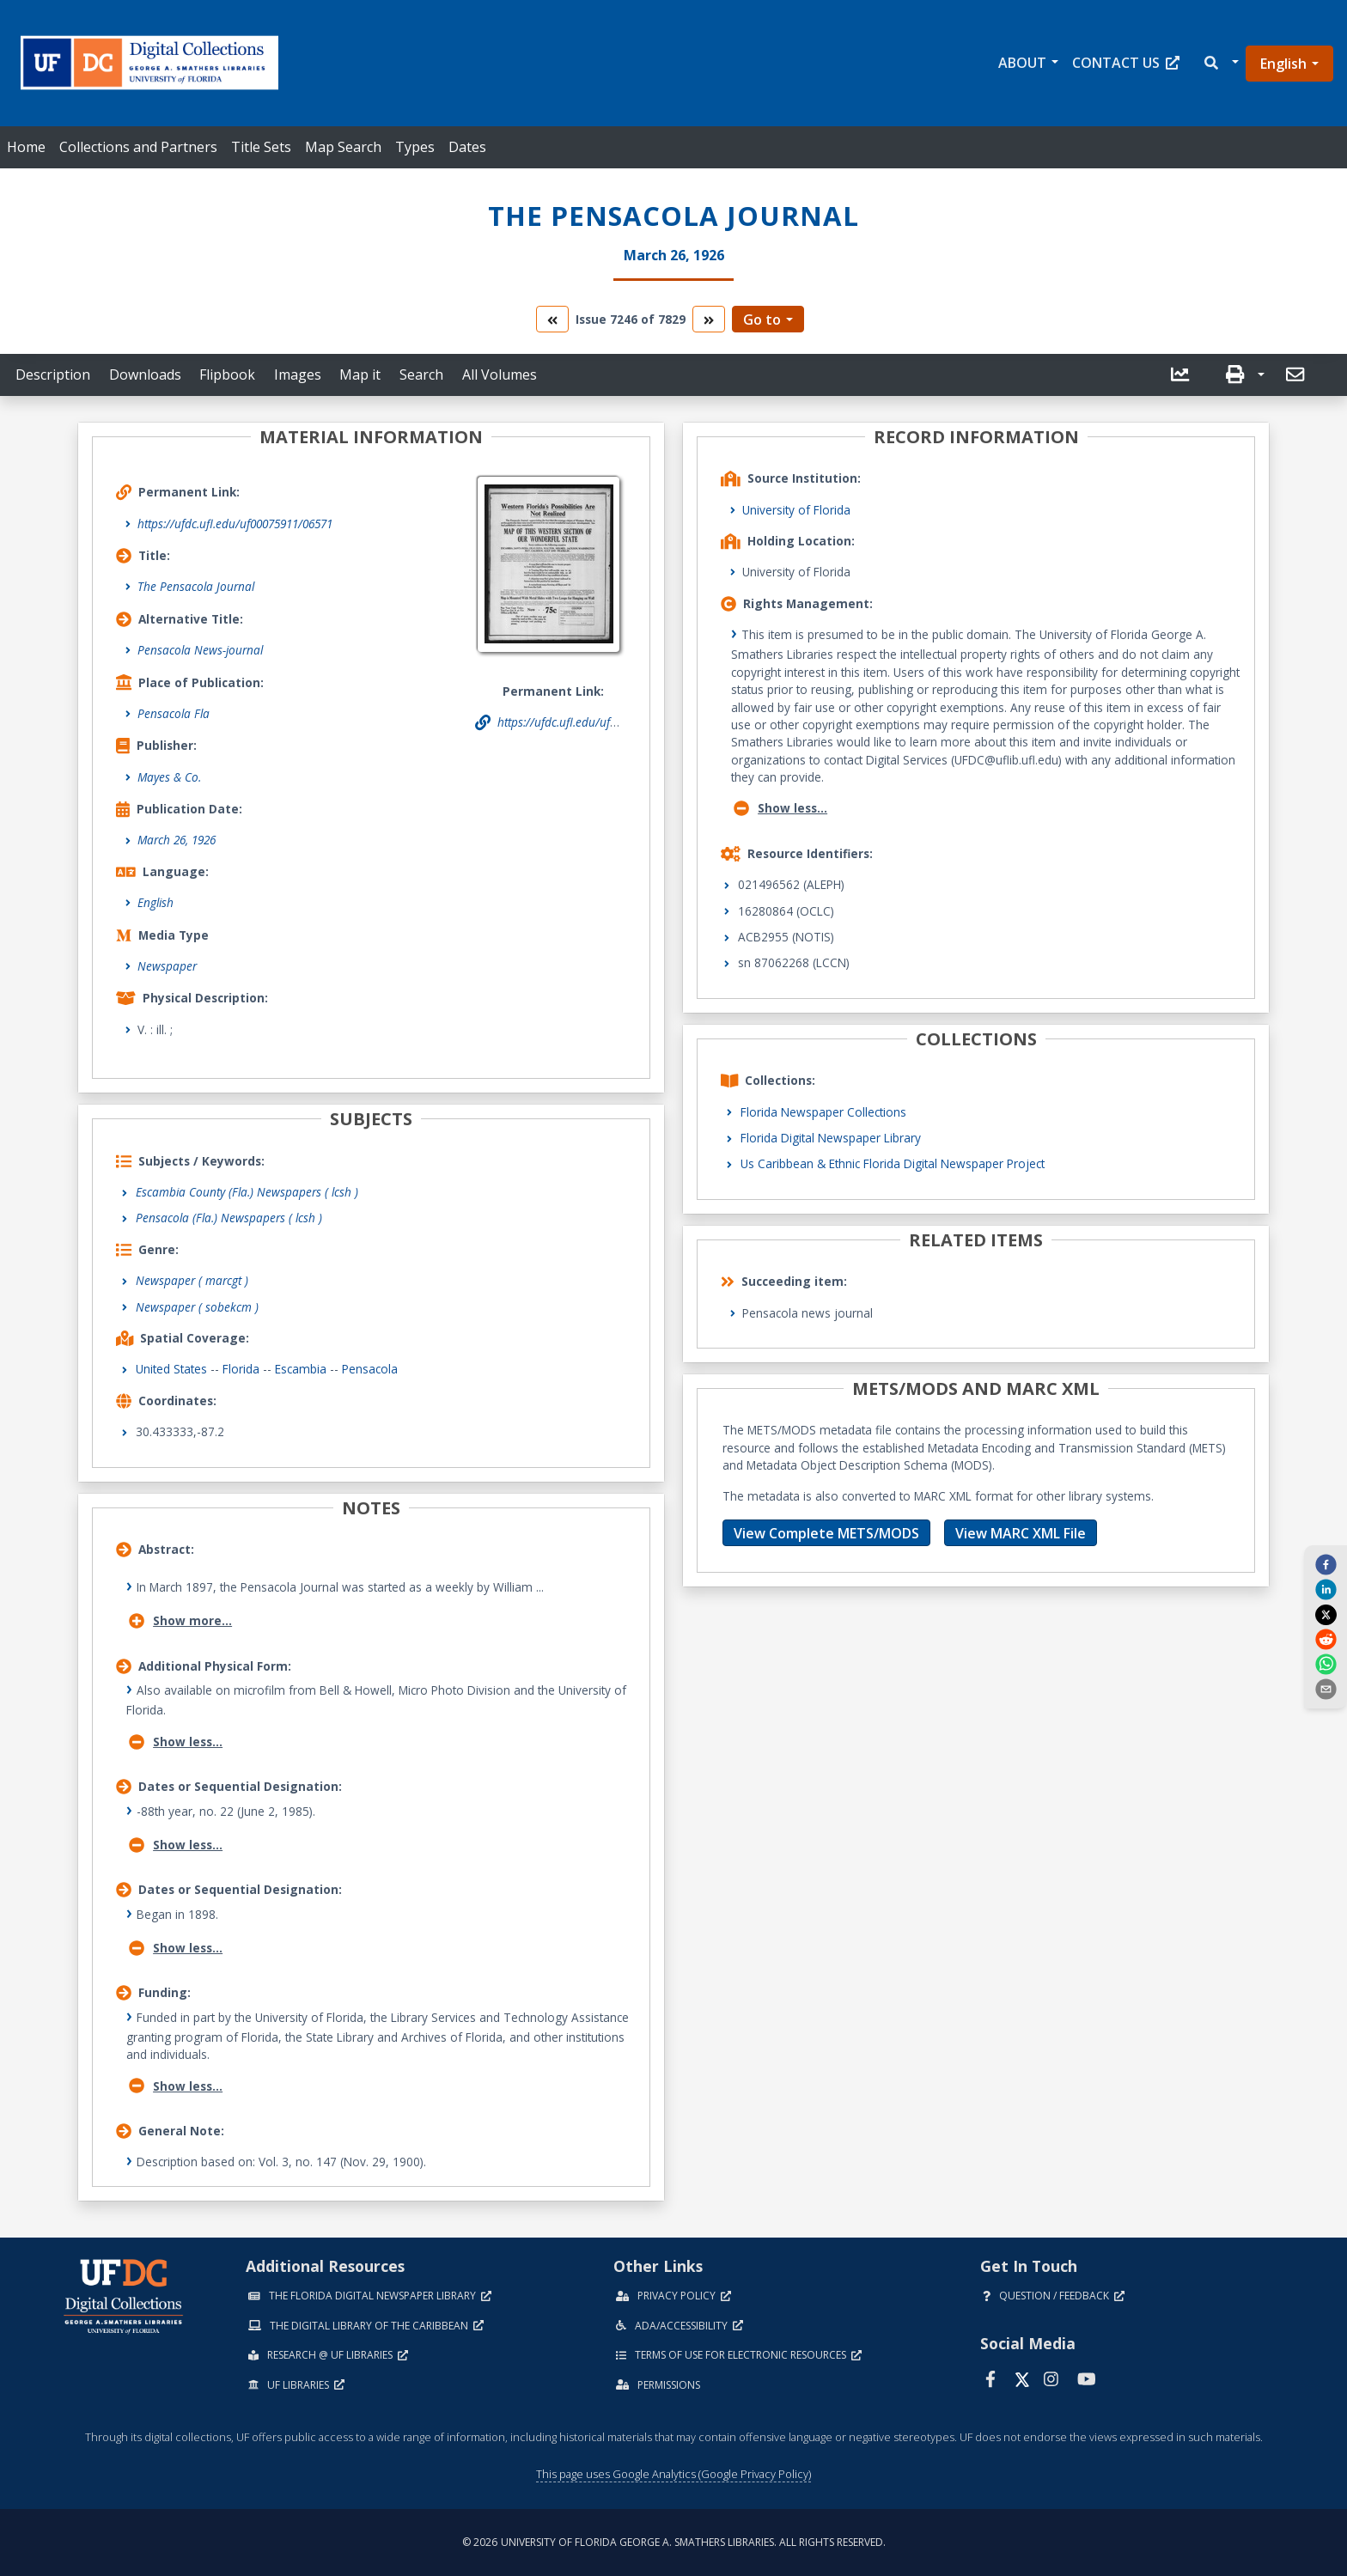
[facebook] (1325, 1563)
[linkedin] (1325, 1589)
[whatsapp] (1325, 1664)
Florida (240, 1369)
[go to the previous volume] (552, 319)
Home (26, 146)
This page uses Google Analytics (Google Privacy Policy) (673, 2474)
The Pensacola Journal (195, 586)
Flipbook (227, 374)
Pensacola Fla (173, 713)
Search (421, 374)
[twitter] (1325, 1614)
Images (297, 374)
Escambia (300, 1369)
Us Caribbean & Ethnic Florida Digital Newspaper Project (893, 1163)
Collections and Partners (138, 146)
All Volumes (499, 374)
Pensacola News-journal (200, 650)
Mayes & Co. (169, 777)
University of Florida (796, 510)
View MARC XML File (1020, 1533)
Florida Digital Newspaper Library (831, 1138)
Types (415, 146)
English (1283, 63)
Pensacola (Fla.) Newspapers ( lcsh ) (229, 1217)
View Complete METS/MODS (826, 1533)
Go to (762, 319)
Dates (467, 146)
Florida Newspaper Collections (823, 1112)
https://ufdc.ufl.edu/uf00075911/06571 (234, 523)
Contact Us (1125, 62)
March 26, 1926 (176, 839)
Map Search (343, 146)
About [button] (1022, 62)
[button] (1220, 63)
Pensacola (370, 1369)
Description (52, 374)
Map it (360, 374)
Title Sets (261, 146)
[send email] (1325, 1689)
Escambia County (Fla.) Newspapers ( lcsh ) (247, 1192)
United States (171, 1369)
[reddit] (1325, 1639)
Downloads (145, 374)
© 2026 (674, 2542)
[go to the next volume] (708, 319)
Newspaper (167, 966)
